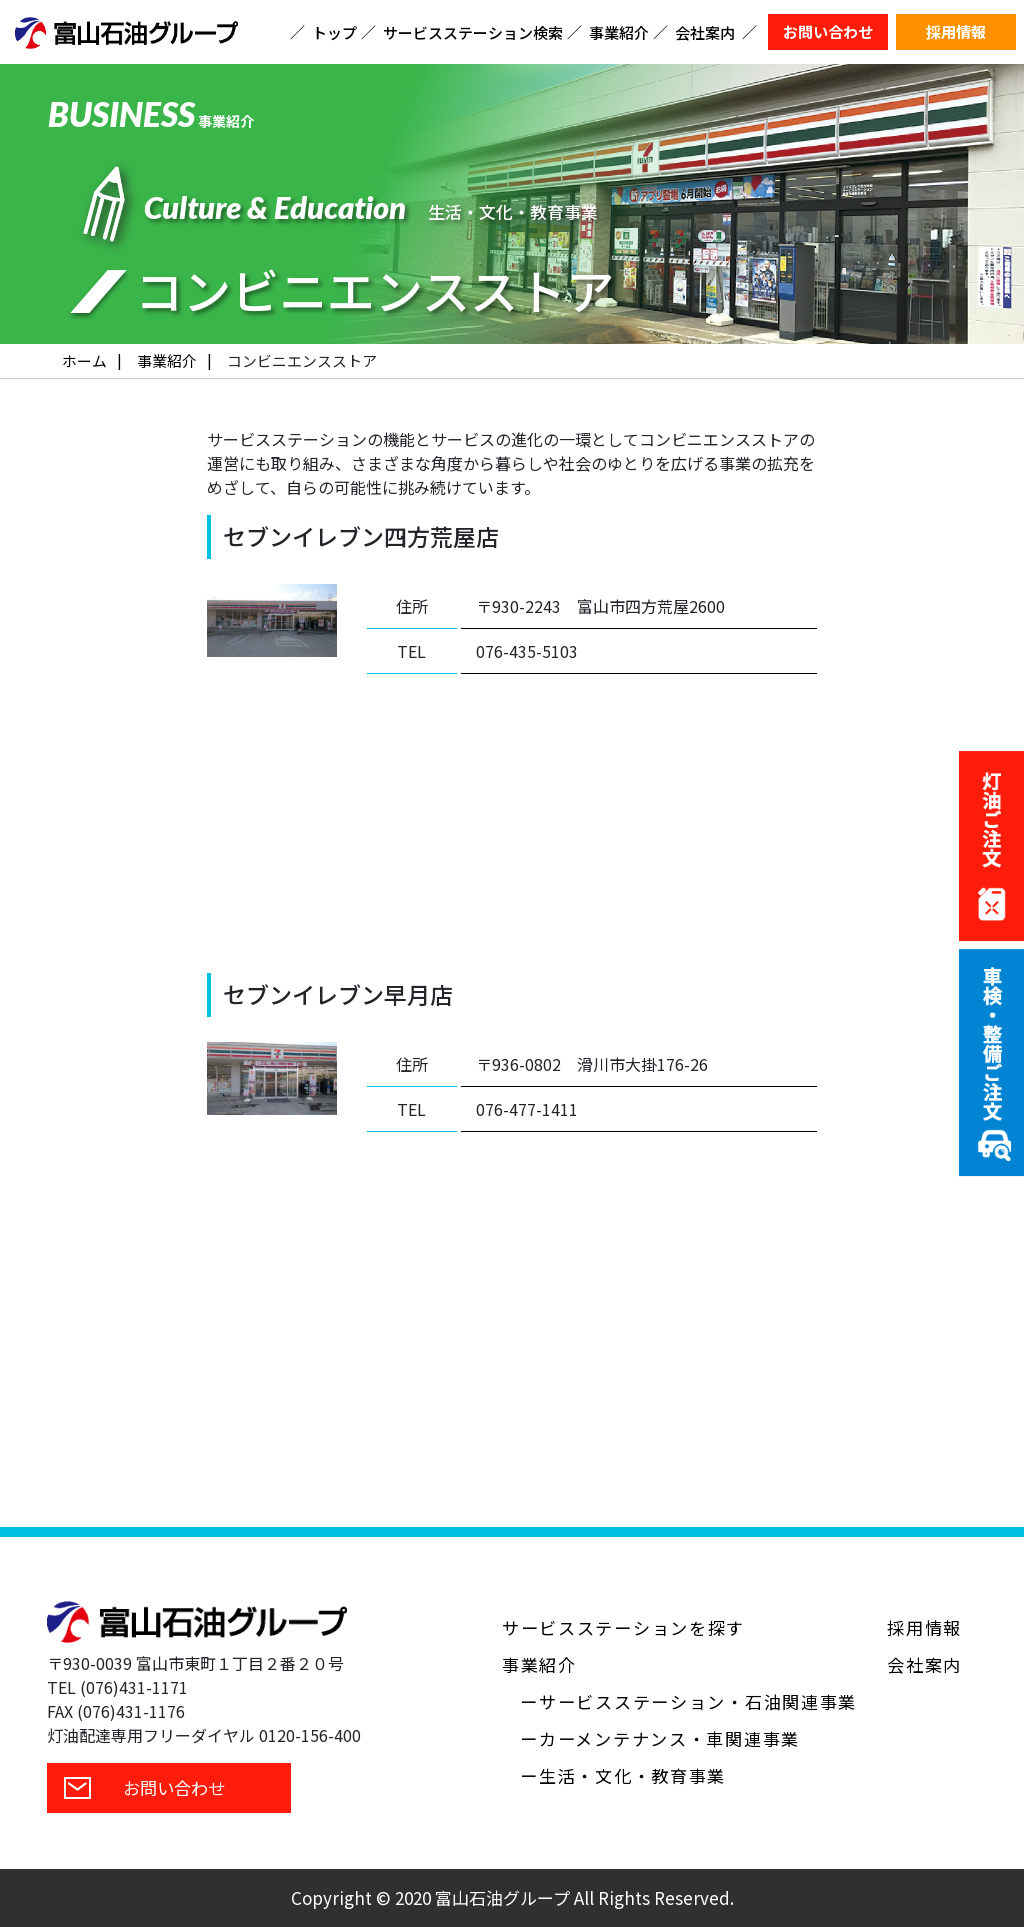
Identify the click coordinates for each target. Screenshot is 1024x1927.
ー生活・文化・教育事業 (623, 1775)
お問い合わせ (828, 31)
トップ (334, 32)
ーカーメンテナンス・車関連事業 (660, 1738)
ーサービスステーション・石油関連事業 (688, 1701)
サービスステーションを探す (623, 1627)
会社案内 (705, 32)
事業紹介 (619, 32)
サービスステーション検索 (473, 32)
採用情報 (956, 31)
